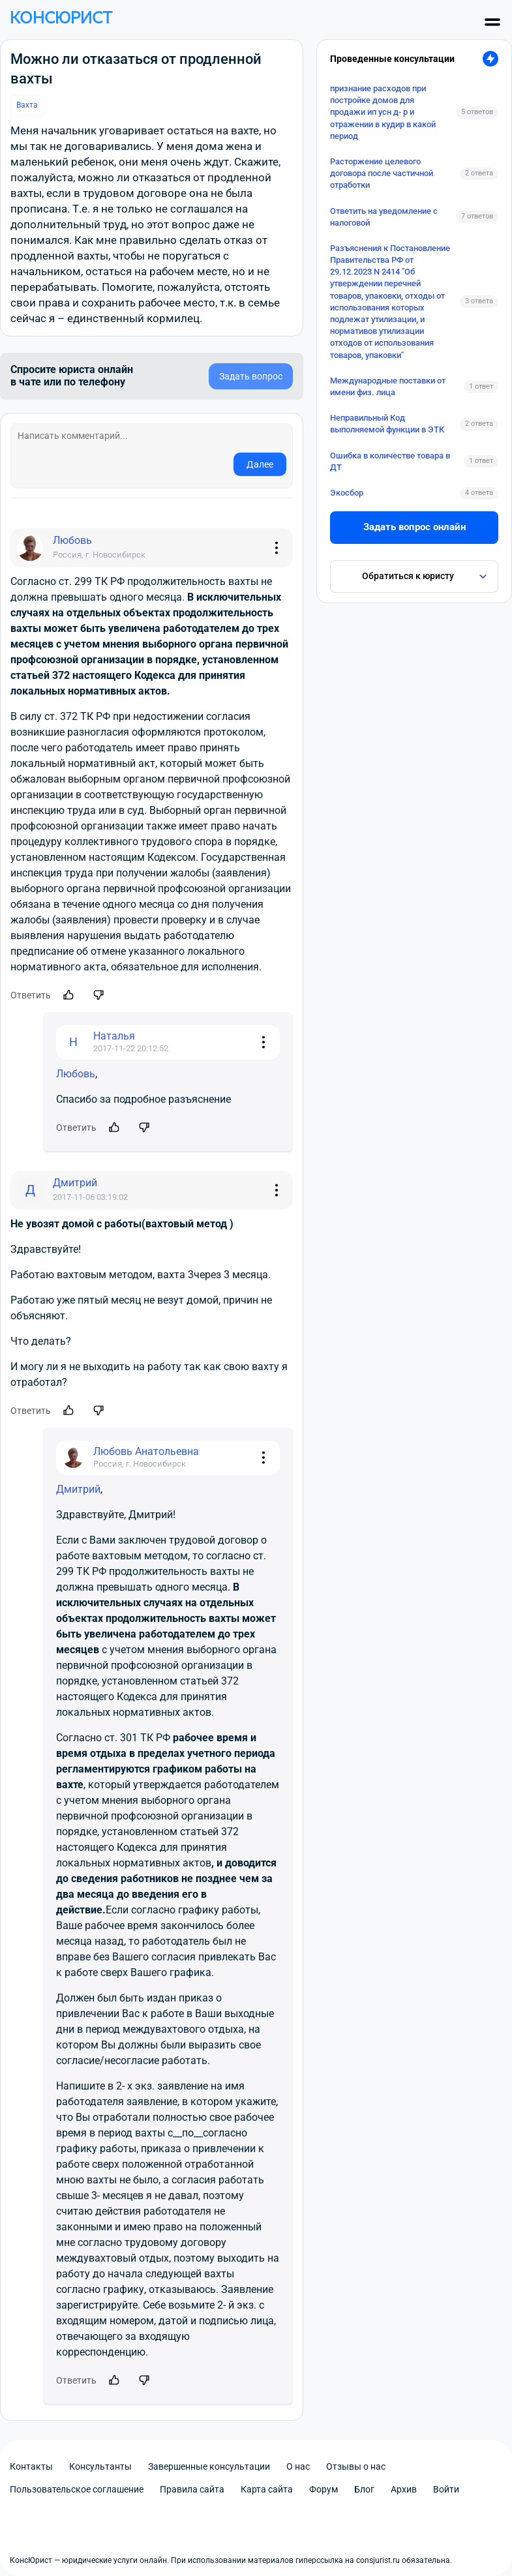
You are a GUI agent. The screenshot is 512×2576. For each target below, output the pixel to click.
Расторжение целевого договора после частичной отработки (381, 173)
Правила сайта (192, 2489)
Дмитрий (78, 1489)
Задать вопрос (250, 376)
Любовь (75, 1074)
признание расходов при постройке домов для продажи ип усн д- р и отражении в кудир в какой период (383, 112)
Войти (446, 2489)
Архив (404, 2489)
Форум (323, 2489)
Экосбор (346, 493)
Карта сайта (267, 2489)
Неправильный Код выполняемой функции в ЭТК (387, 423)
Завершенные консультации (209, 2466)
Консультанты (100, 2466)
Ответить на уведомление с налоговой (384, 217)
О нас (298, 2466)
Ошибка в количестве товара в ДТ (390, 461)
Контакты (31, 2466)
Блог (364, 2489)
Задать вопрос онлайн (414, 527)
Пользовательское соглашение (76, 2489)
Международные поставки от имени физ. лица (387, 386)
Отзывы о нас (355, 2466)
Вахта (27, 105)
